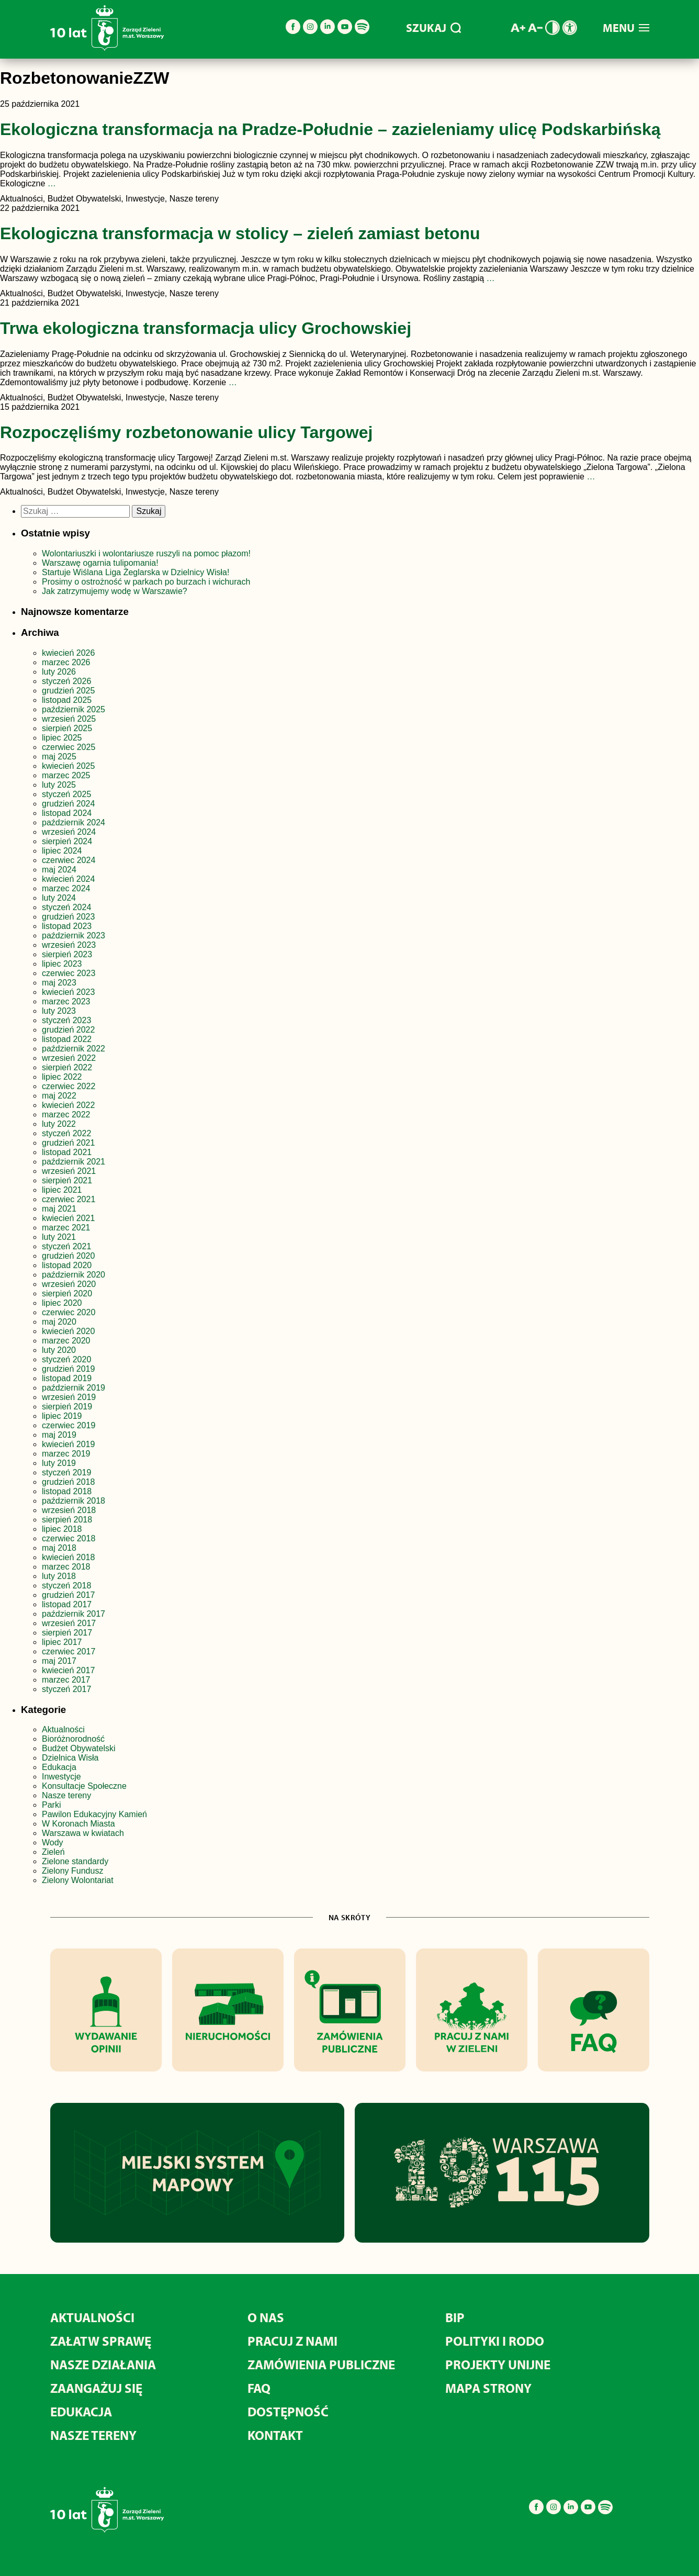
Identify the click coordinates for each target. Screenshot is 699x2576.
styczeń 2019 (66, 1472)
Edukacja (59, 1767)
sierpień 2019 (67, 1406)
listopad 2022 (67, 1039)
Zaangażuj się (96, 2388)
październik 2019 (73, 1387)
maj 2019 (59, 1434)
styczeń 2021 (66, 1246)
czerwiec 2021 (68, 1199)
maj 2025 (59, 756)
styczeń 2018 (66, 1585)
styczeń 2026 (66, 681)
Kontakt (275, 2435)
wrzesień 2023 (69, 944)
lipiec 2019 (62, 1416)
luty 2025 (59, 784)
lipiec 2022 (62, 1076)
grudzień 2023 (68, 916)
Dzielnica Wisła (70, 1757)
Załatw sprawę (100, 2341)
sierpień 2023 (67, 954)
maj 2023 (59, 982)
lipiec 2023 (62, 963)
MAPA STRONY (488, 2388)
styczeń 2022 (66, 1133)
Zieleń (53, 1851)
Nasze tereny (66, 1795)
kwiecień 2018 (68, 1557)
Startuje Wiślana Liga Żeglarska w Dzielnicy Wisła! (137, 572)
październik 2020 (73, 1274)
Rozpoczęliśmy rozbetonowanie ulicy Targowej (186, 432)
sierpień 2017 (67, 1632)
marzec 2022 (66, 1114)
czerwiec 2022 (68, 1086)
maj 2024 (59, 869)
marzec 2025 (66, 775)
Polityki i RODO (494, 2341)
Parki (51, 1804)
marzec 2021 (66, 1227)
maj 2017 (59, 1660)
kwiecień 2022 (68, 1105)
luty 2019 (59, 1463)
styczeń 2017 (66, 1689)
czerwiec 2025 (68, 747)
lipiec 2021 (62, 1189)
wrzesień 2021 (69, 1171)
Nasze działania (103, 2364)
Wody (52, 1842)
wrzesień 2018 (69, 1510)
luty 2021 (59, 1237)
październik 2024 (73, 822)
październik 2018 (73, 1500)
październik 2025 (73, 709)
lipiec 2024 (62, 850)
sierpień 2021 (67, 1180)
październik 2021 (73, 1161)
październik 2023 (73, 935)
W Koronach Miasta (78, 1823)
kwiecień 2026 (68, 652)
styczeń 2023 (66, 1020)
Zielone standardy (75, 1861)
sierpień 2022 (67, 1067)
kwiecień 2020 (68, 1331)
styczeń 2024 (66, 907)
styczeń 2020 (66, 1359)
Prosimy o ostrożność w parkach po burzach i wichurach (147, 581)
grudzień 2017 (68, 1595)
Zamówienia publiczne (321, 2364)
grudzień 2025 (68, 690)
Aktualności (63, 1729)
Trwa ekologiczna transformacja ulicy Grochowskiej (205, 328)
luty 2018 (59, 1576)
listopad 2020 (67, 1265)
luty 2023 (59, 1010)
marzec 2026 (66, 662)
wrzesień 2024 (69, 831)
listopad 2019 (67, 1378)
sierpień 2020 (67, 1293)
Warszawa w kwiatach (83, 1833)
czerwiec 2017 (68, 1651)
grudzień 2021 (68, 1142)
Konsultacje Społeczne (84, 1786)
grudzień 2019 (68, 1368)
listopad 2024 (67, 813)
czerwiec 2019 (68, 1425)
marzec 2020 (66, 1340)
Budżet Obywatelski (79, 1748)
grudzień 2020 (68, 1255)
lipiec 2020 (62, 1302)
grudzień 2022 (68, 1029)
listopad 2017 (67, 1604)
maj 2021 (59, 1208)
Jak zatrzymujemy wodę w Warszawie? (114, 591)
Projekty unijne (497, 2364)
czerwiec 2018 (68, 1538)
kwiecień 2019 (68, 1444)
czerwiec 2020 (68, 1312)
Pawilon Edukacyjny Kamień (94, 1814)
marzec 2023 (66, 1001)
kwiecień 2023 (68, 992)
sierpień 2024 (67, 841)
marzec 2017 (66, 1679)
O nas (265, 2317)
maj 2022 (59, 1095)
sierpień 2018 (67, 1519)
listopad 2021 (67, 1152)
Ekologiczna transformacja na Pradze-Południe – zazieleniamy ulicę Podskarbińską (330, 129)
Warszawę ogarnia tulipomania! (100, 562)
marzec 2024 (66, 888)
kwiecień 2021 (68, 1218)
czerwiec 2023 (68, 973)
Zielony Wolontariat (78, 1880)
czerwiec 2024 (68, 860)
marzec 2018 (66, 1566)
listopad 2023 (67, 926)
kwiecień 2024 (68, 879)
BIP (455, 2317)
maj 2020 (59, 1321)
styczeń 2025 (66, 794)
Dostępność (288, 2411)
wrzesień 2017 (69, 1623)
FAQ (258, 2388)
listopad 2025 (67, 700)
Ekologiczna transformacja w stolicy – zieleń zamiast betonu (240, 233)
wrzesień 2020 (69, 1284)
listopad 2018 (67, 1491)
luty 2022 (59, 1123)
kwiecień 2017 (68, 1670)
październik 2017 (73, 1613)
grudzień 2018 (68, 1481)
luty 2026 (59, 671)
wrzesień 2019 (69, 1397)
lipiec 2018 (62, 1529)
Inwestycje (61, 1776)
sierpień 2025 (67, 728)
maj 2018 (59, 1547)
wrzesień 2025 (69, 718)
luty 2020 (59, 1350)
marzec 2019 (66, 1453)
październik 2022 (73, 1048)
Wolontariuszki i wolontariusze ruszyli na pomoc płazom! (146, 553)
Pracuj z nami (292, 2341)
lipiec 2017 (62, 1642)
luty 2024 (59, 897)
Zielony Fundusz (72, 1870)
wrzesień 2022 (69, 1058)
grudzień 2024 (68, 803)
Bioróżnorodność (73, 1738)
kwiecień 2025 (68, 765)
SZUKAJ (433, 27)
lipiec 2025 (62, 737)
